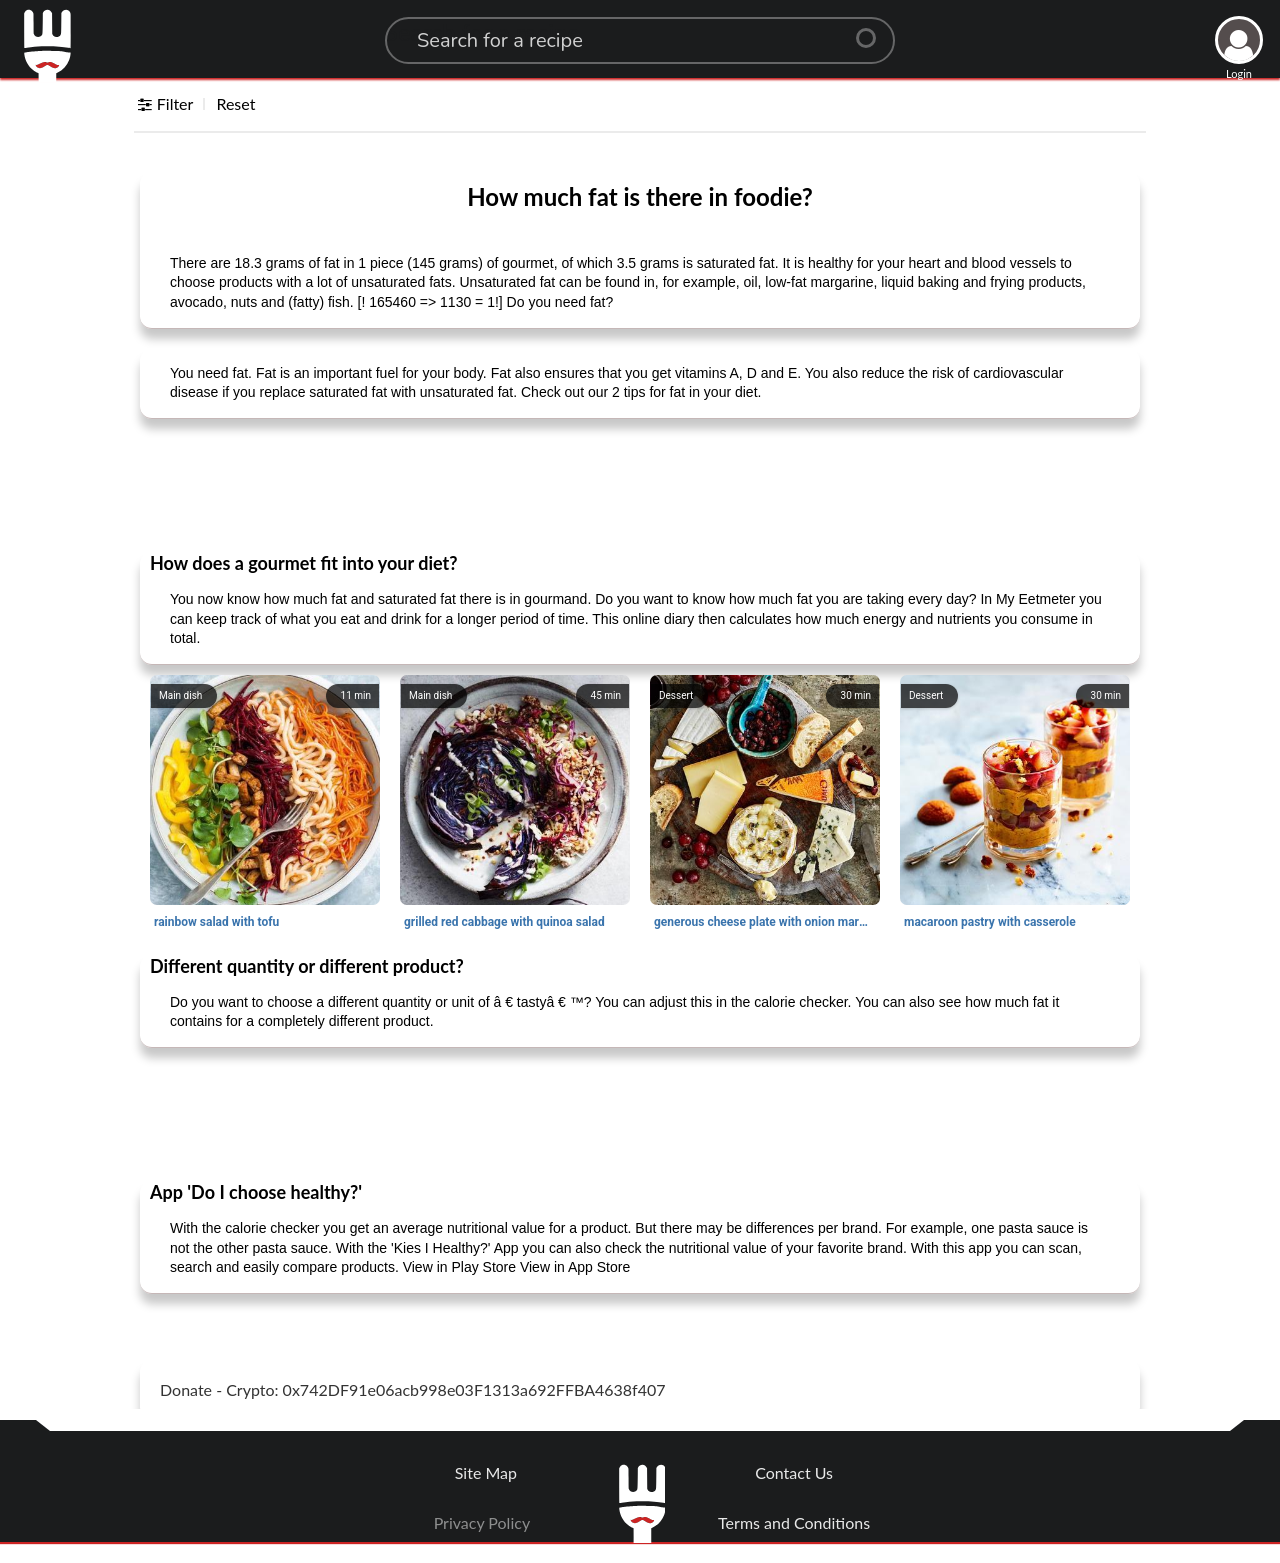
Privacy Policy (482, 1522)
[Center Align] (873, 30)
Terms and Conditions (794, 1522)
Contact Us (794, 1472)
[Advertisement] (640, 484)
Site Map (486, 1472)
